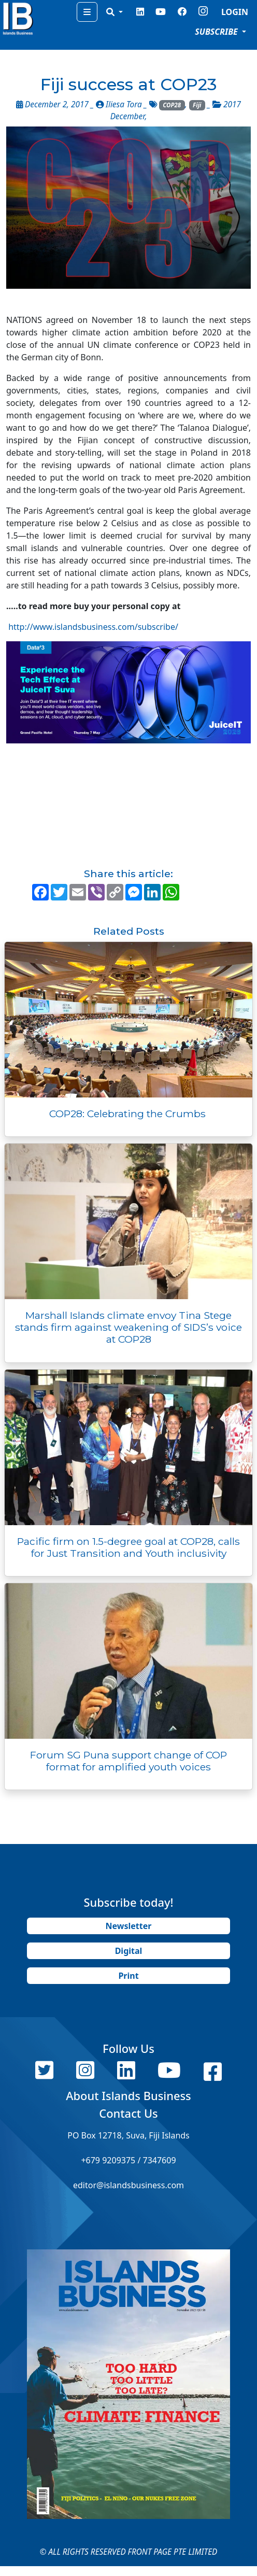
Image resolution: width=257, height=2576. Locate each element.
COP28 (172, 105)
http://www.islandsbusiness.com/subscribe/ (93, 626)
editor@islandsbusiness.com (128, 2185)
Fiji (197, 105)
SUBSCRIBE (217, 31)
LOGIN (234, 12)
